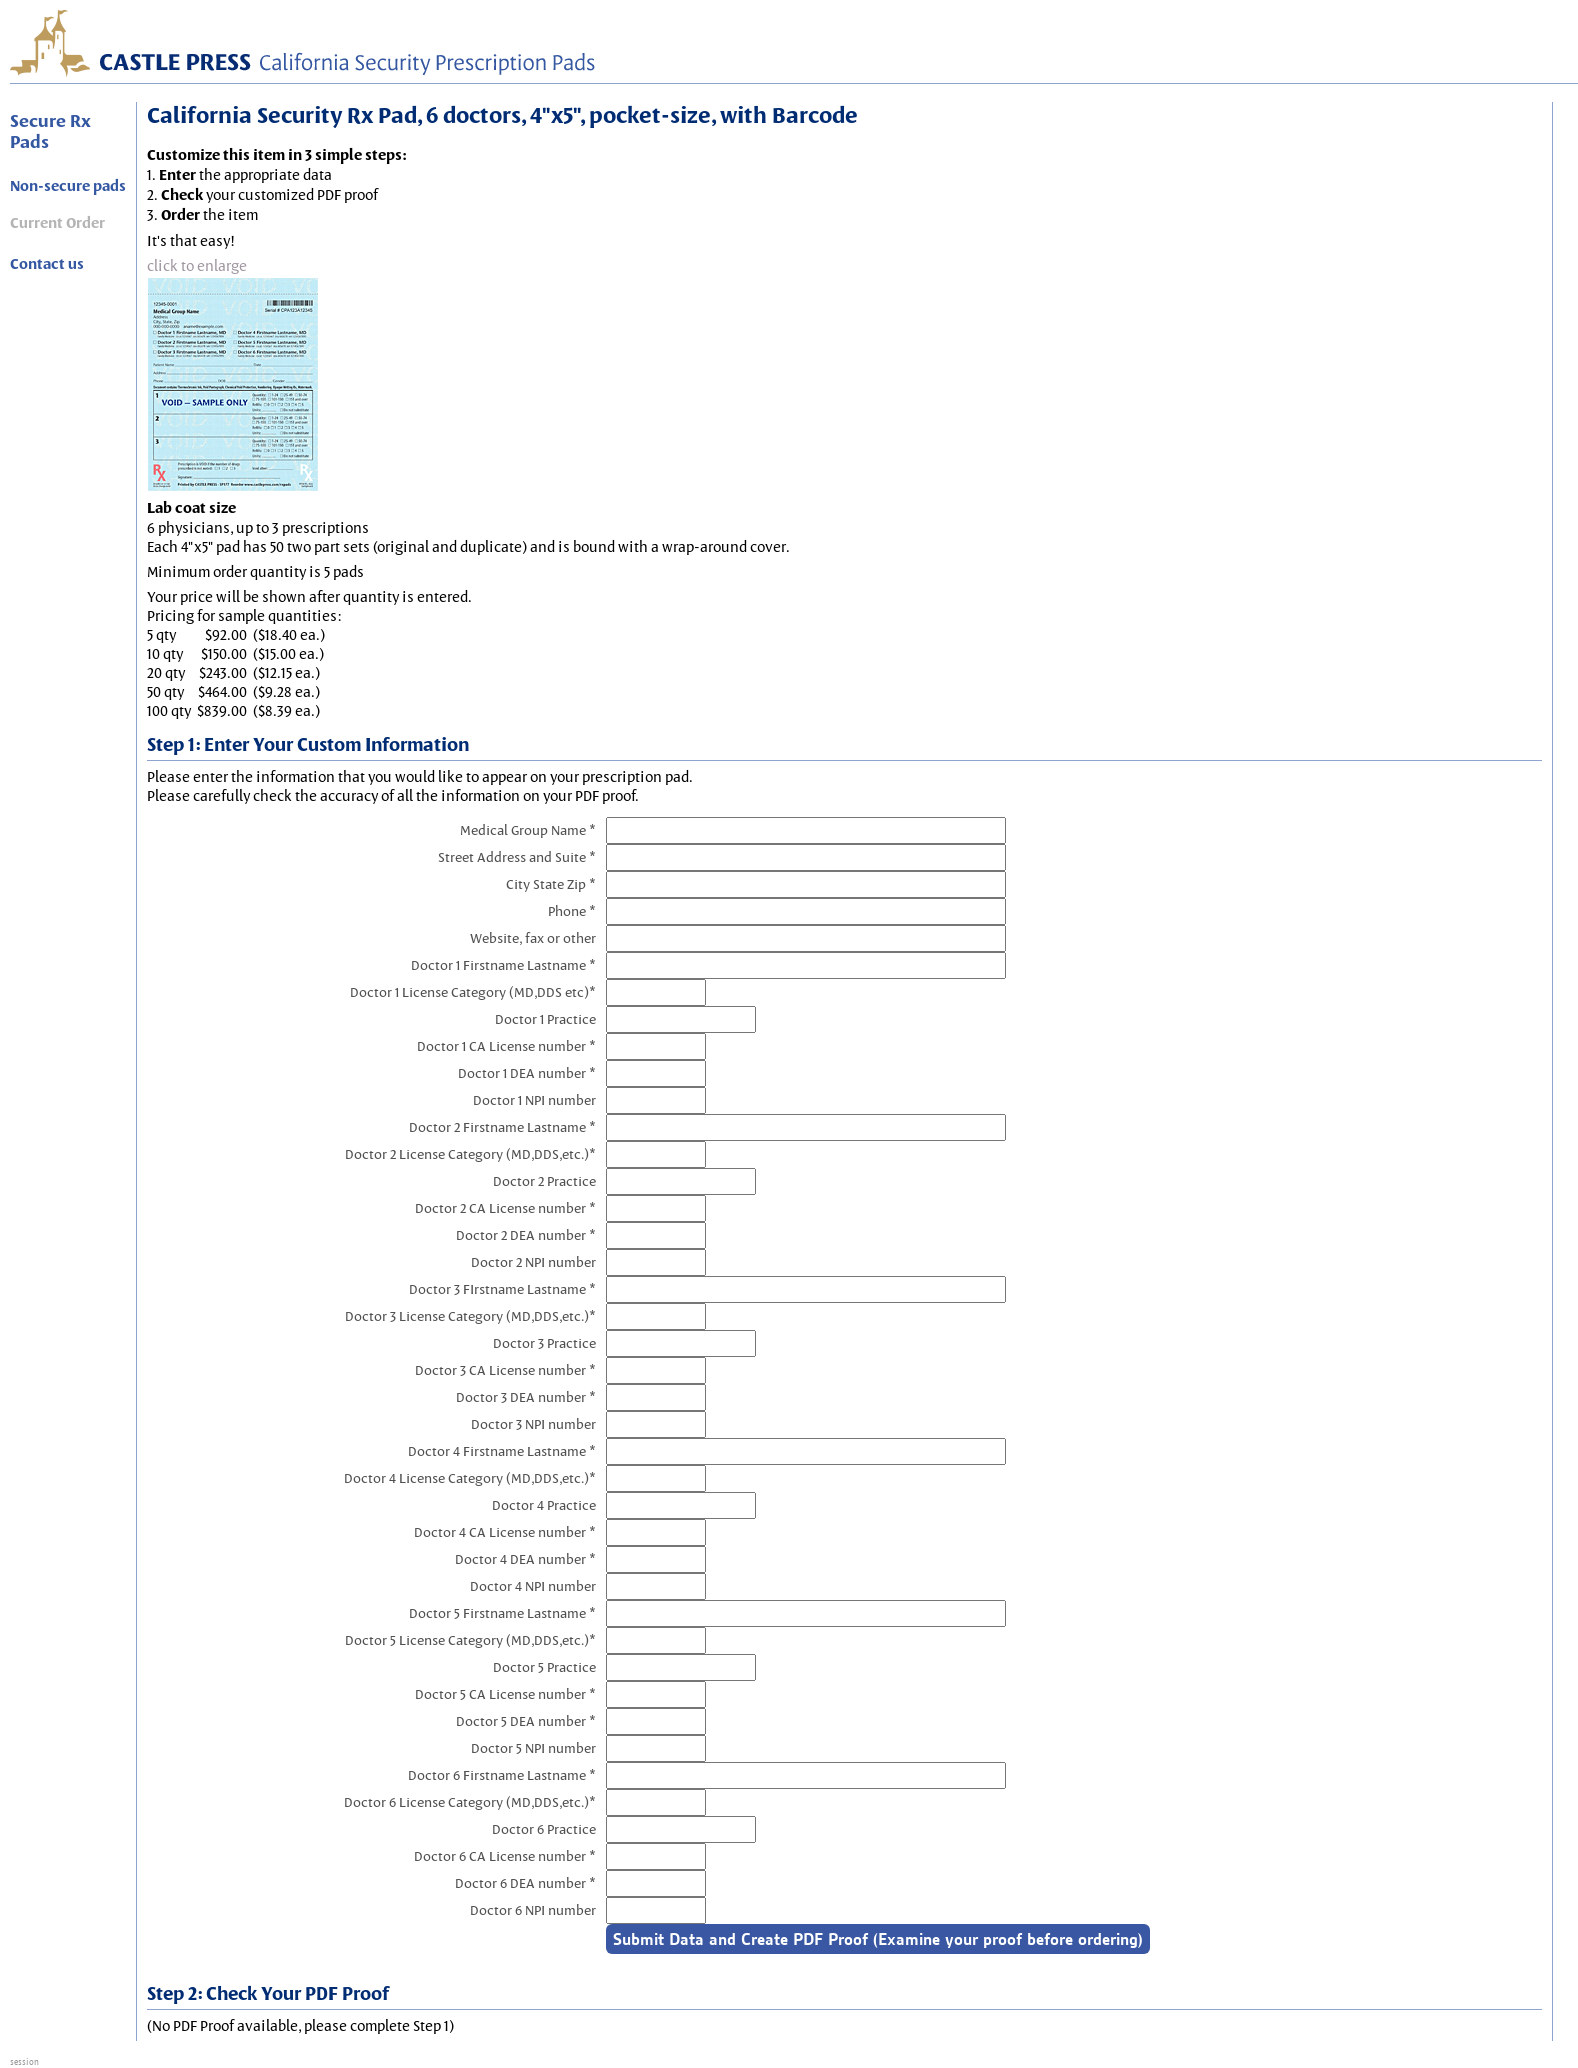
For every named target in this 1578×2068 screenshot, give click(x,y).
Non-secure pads (68, 186)
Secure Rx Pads (50, 131)
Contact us (47, 264)
